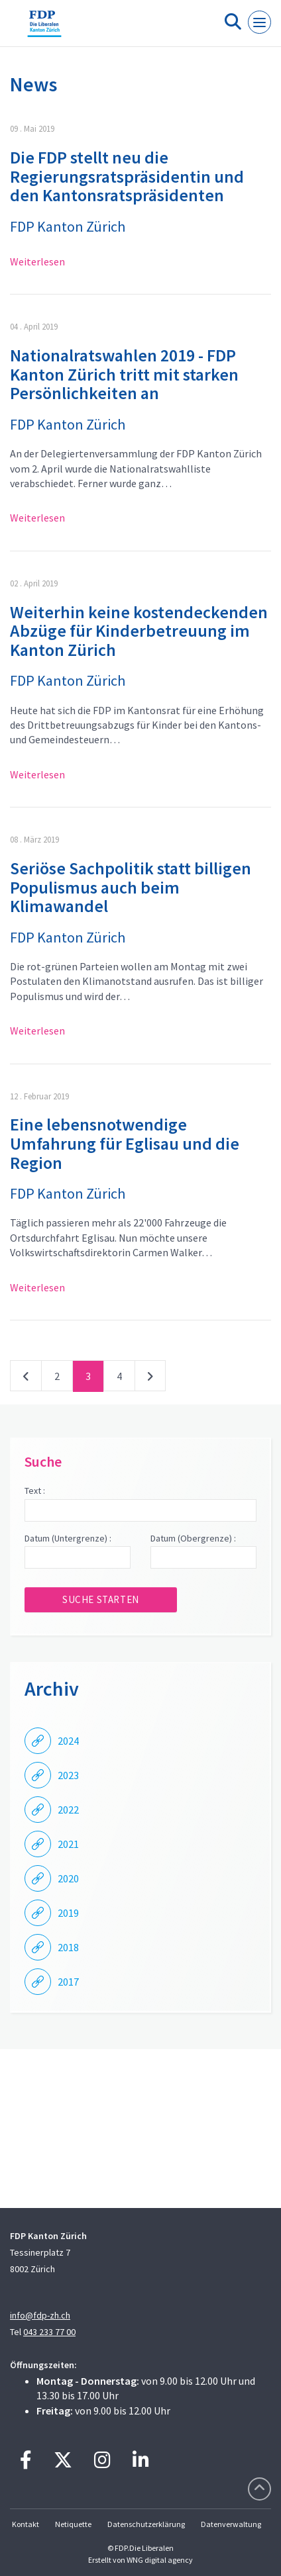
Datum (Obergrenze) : (193, 1538)
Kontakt (25, 2524)
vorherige (26, 1379)
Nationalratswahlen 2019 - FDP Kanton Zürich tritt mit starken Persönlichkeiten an (124, 374)
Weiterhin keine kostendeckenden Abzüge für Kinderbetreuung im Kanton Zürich (139, 631)
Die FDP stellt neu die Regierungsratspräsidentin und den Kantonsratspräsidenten (127, 176)
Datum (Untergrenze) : (68, 1538)
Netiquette (73, 2524)
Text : (35, 1490)
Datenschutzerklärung (146, 2524)
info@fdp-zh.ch (40, 2315)
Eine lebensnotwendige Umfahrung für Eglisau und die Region (124, 1143)
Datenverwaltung (231, 2524)
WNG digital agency (160, 2560)
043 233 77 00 (49, 2332)
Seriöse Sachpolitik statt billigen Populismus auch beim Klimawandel (130, 887)
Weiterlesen (37, 261)
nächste (150, 1379)
